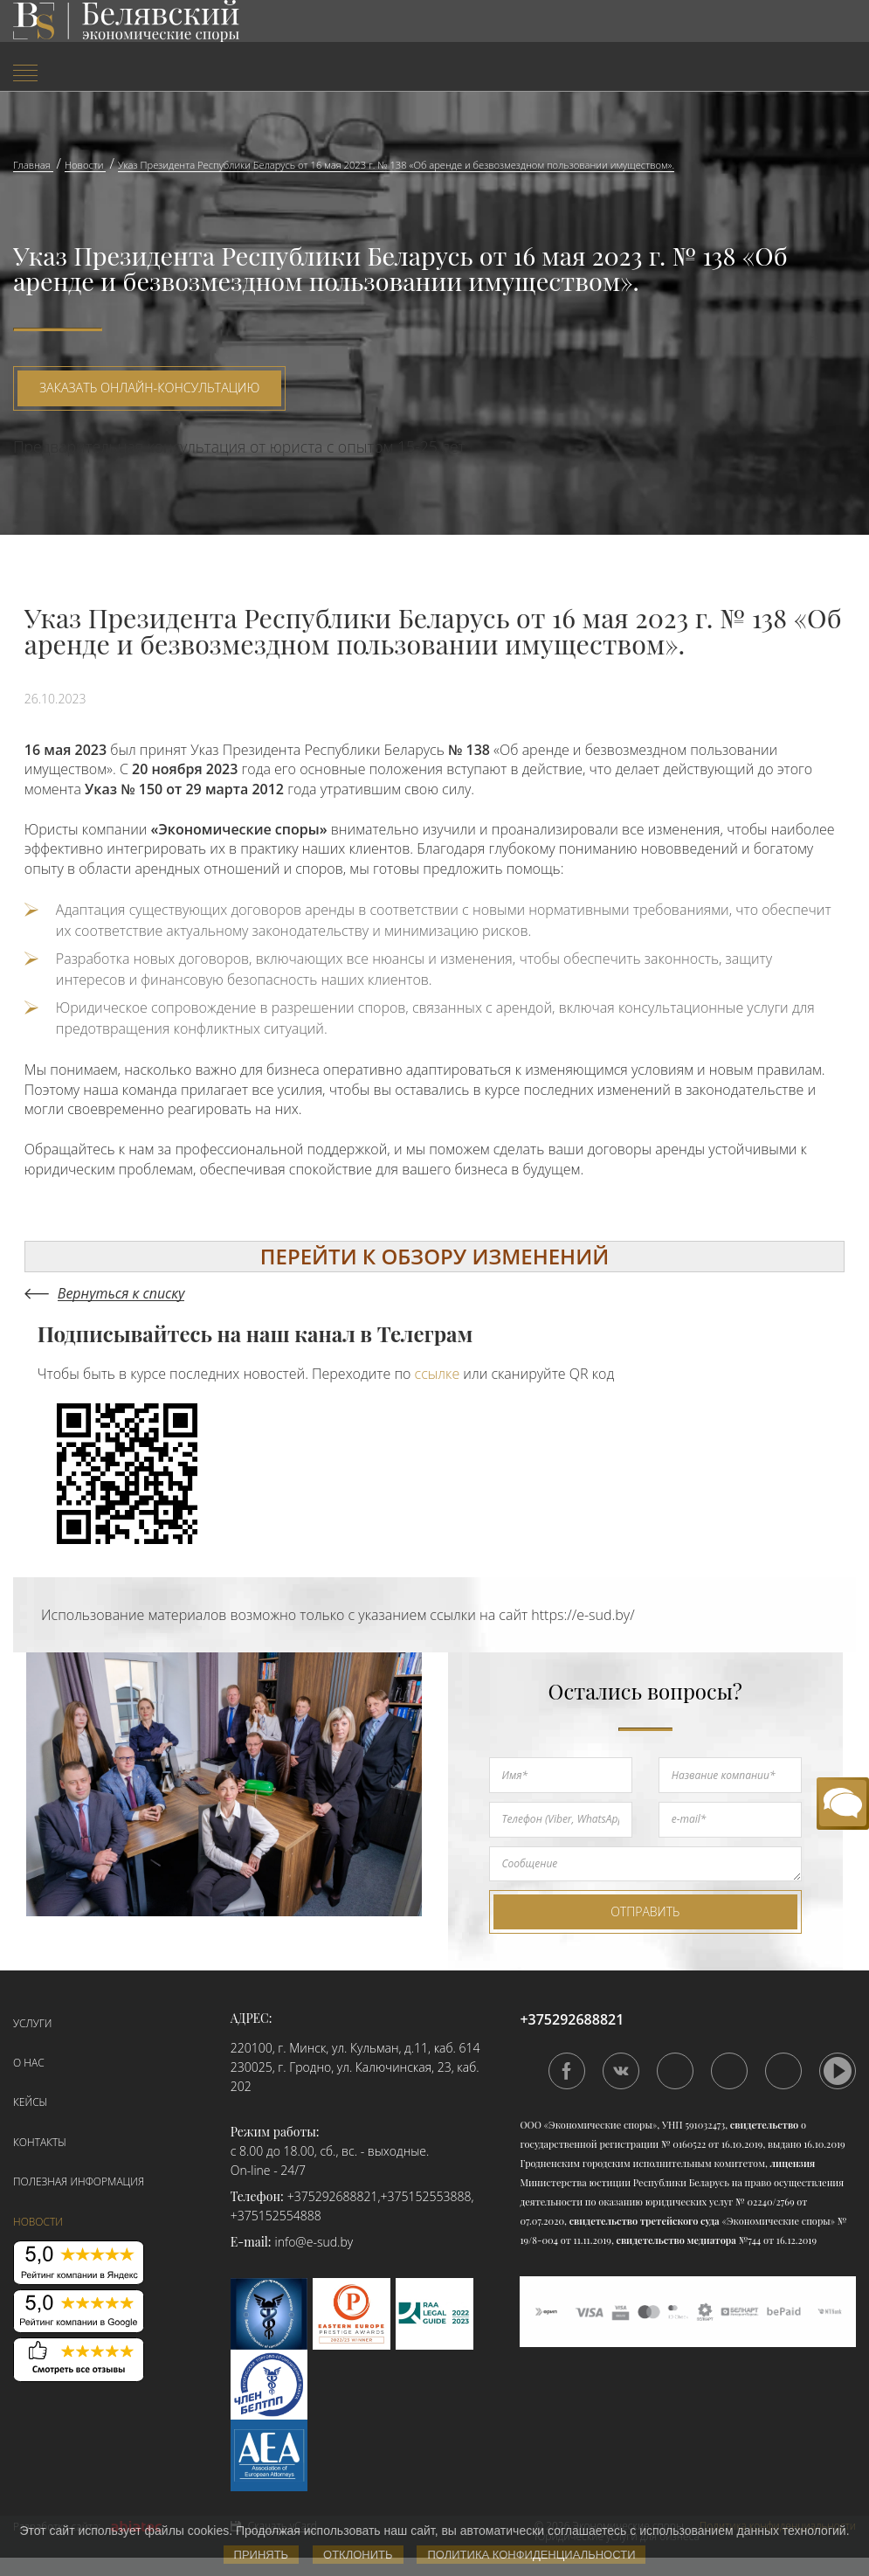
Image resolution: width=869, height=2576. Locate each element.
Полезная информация (78, 2181)
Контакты (39, 2142)
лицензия (793, 2163)
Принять (261, 2554)
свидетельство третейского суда (644, 2220)
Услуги (32, 2023)
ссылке (437, 1373)
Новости (38, 2221)
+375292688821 (332, 2196)
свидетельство (764, 2124)
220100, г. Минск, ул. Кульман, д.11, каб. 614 (355, 2047)
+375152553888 (426, 2196)
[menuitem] (145, 74)
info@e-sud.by (314, 2241)
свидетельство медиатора (675, 2240)
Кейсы (30, 2102)
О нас (29, 2062)
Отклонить (357, 2554)
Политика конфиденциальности (531, 2554)
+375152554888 (276, 2215)
